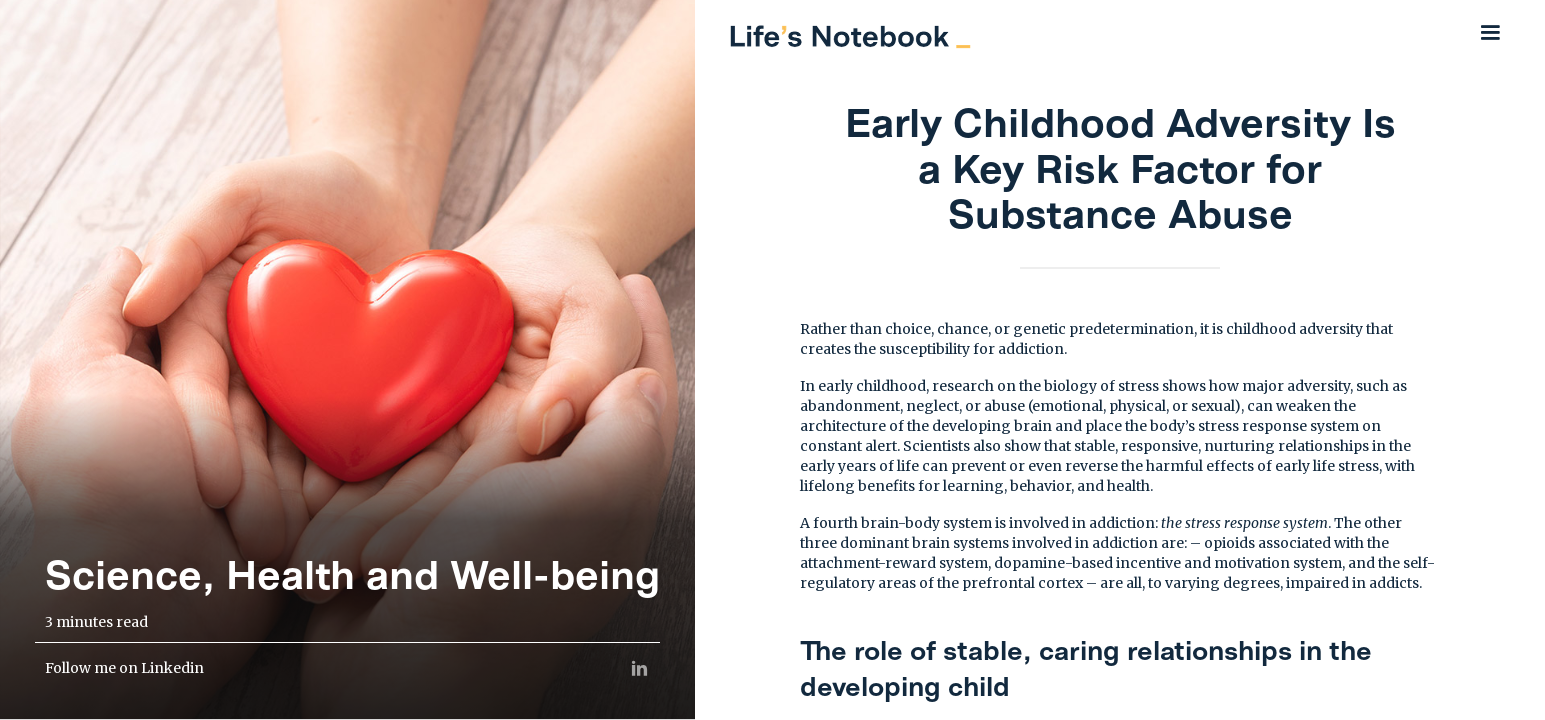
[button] (1490, 32)
